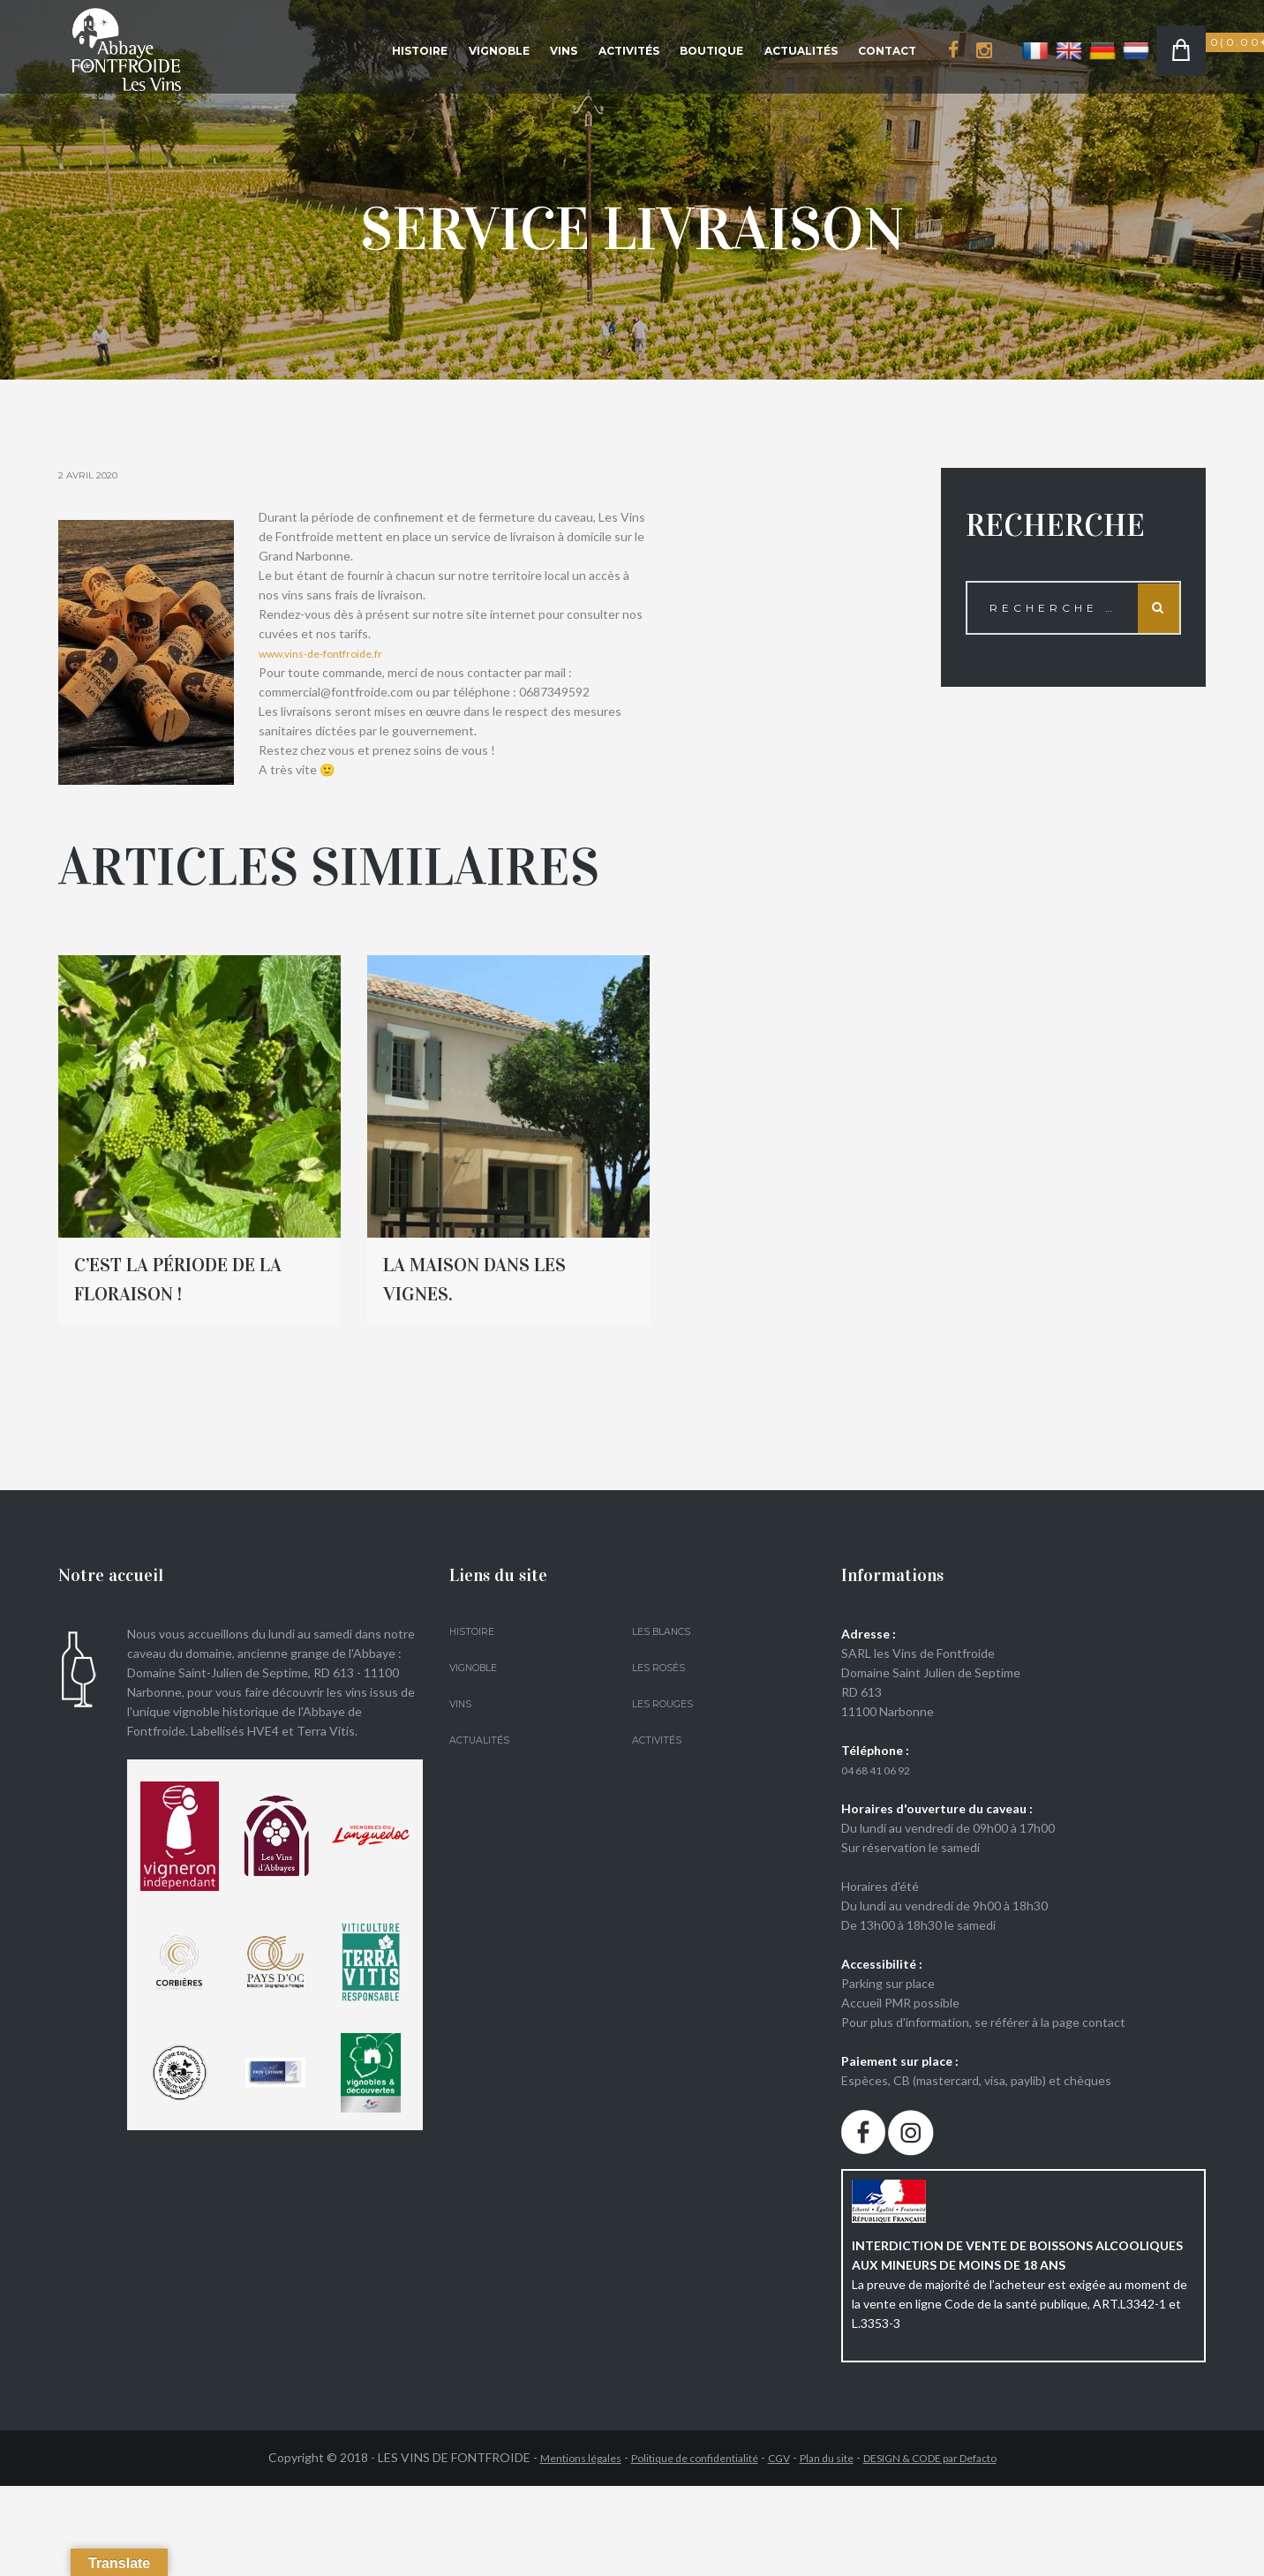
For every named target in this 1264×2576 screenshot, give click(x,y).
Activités (628, 50)
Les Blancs (665, 1631)
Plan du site (832, 2457)
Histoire (420, 50)
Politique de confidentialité (678, 2457)
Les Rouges (667, 1703)
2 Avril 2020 (94, 474)
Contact (887, 50)
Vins (563, 50)
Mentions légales (547, 2457)
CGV (776, 2457)
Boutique (711, 50)
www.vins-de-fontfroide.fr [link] (331, 652)
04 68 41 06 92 (881, 1769)
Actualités (801, 50)
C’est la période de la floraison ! (199, 1278)
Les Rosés (661, 1667)
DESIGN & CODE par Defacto (955, 2457)
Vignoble (499, 50)
